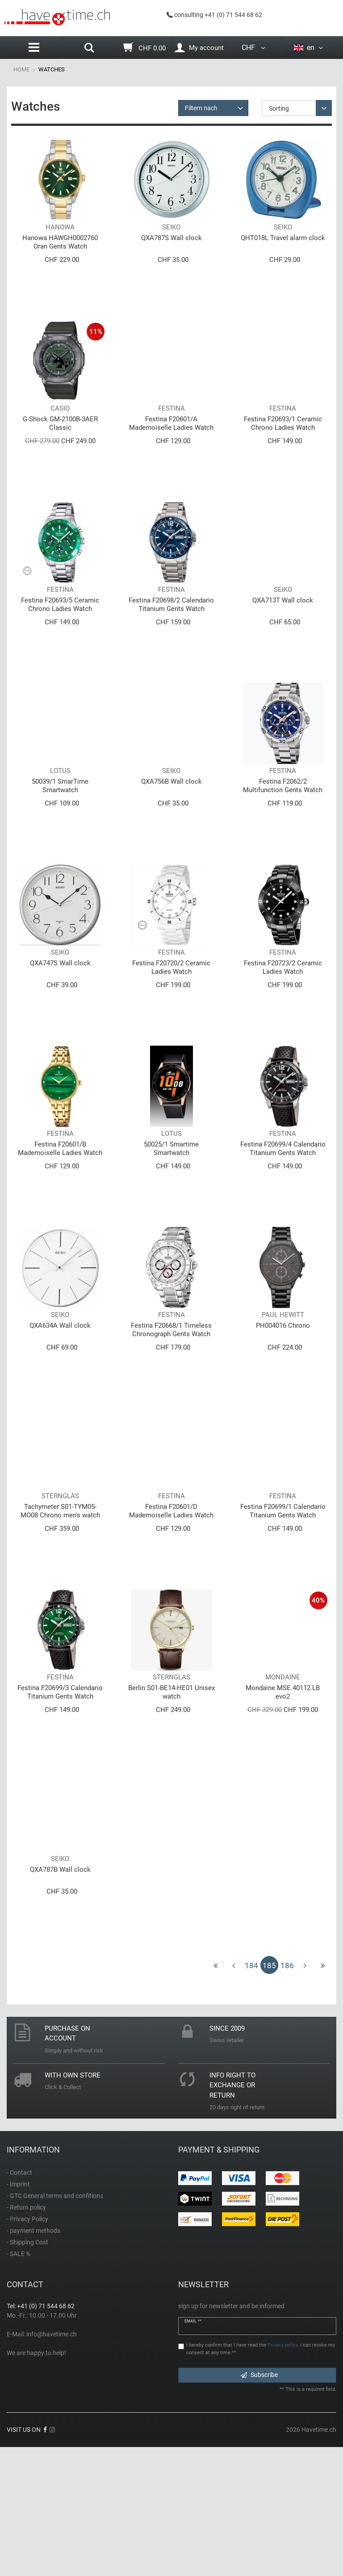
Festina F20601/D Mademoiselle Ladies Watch (171, 1614)
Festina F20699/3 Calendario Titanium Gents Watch (60, 1808)
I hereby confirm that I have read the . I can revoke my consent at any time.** (260, 2477)
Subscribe (259, 2503)
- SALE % (18, 2382)
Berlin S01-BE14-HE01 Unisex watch (171, 1808)
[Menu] (34, 47)
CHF (254, 47)
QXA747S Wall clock (60, 1027)
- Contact (19, 2301)
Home (21, 69)
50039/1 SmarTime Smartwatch (60, 837)
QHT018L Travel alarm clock (283, 251)
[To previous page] (234, 2093)
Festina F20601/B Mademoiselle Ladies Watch (60, 1225)
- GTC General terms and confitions (55, 2324)
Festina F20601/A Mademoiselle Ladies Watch (171, 449)
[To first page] (216, 2093)
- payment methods (33, 2359)
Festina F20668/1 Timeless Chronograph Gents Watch (171, 1420)
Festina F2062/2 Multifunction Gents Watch (282, 837)
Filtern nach (201, 108)
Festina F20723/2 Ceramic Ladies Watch (283, 1031)
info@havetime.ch (51, 2462)
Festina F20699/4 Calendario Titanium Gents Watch (283, 1225)
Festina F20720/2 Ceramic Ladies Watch (171, 1031)
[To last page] (323, 2093)
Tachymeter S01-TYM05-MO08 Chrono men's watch (60, 1614)
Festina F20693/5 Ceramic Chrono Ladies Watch (60, 643)
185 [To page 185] (269, 2094)
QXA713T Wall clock (282, 639)
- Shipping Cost (27, 2370)
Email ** (192, 2449)
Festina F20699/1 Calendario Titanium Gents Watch (283, 1614)
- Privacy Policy (27, 2347)
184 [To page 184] (251, 2094)
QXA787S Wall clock (171, 251)
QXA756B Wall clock (171, 833)
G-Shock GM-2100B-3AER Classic (60, 449)
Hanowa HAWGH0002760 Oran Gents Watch (60, 255)
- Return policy (26, 2335)
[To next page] (305, 2093)
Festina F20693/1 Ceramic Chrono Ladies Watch (283, 449)
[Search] (89, 48)
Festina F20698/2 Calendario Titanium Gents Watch (171, 643)
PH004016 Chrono (283, 1416)
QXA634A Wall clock (60, 1416)
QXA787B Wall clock (60, 1998)
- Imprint (18, 2312)
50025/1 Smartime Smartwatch (171, 1225)
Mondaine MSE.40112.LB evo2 (283, 1808)
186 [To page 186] (287, 2094)
